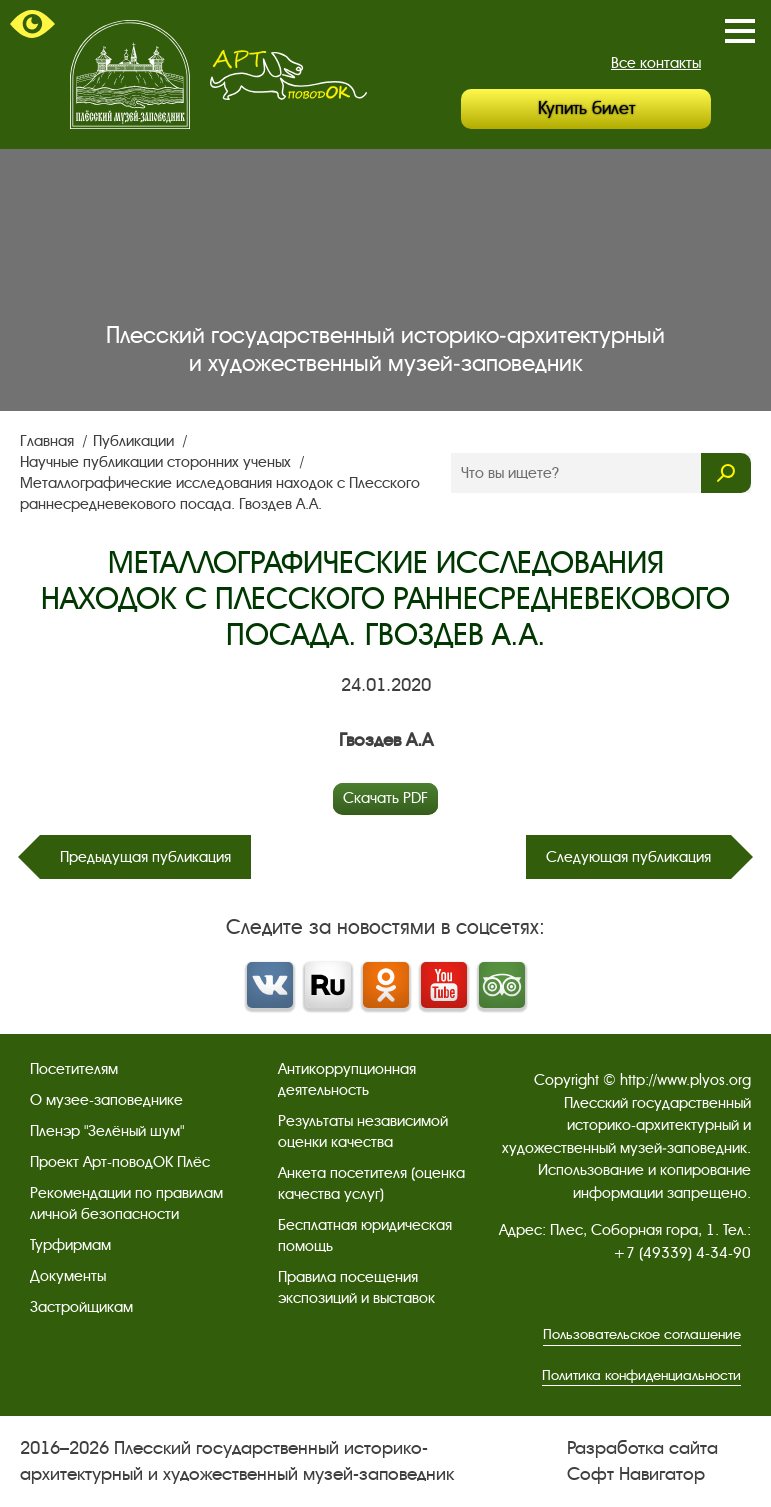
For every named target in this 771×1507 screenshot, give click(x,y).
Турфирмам (70, 1245)
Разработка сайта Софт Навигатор (642, 1460)
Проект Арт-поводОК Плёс (120, 1162)
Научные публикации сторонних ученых (157, 462)
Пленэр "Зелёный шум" (107, 1131)
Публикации (135, 441)
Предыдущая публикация (145, 857)
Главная (49, 441)
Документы (68, 1276)
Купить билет (586, 108)
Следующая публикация (628, 857)
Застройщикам (81, 1307)
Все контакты (656, 63)
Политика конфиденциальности (641, 1375)
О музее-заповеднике (106, 1100)
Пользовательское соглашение (642, 1334)
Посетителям (74, 1069)
